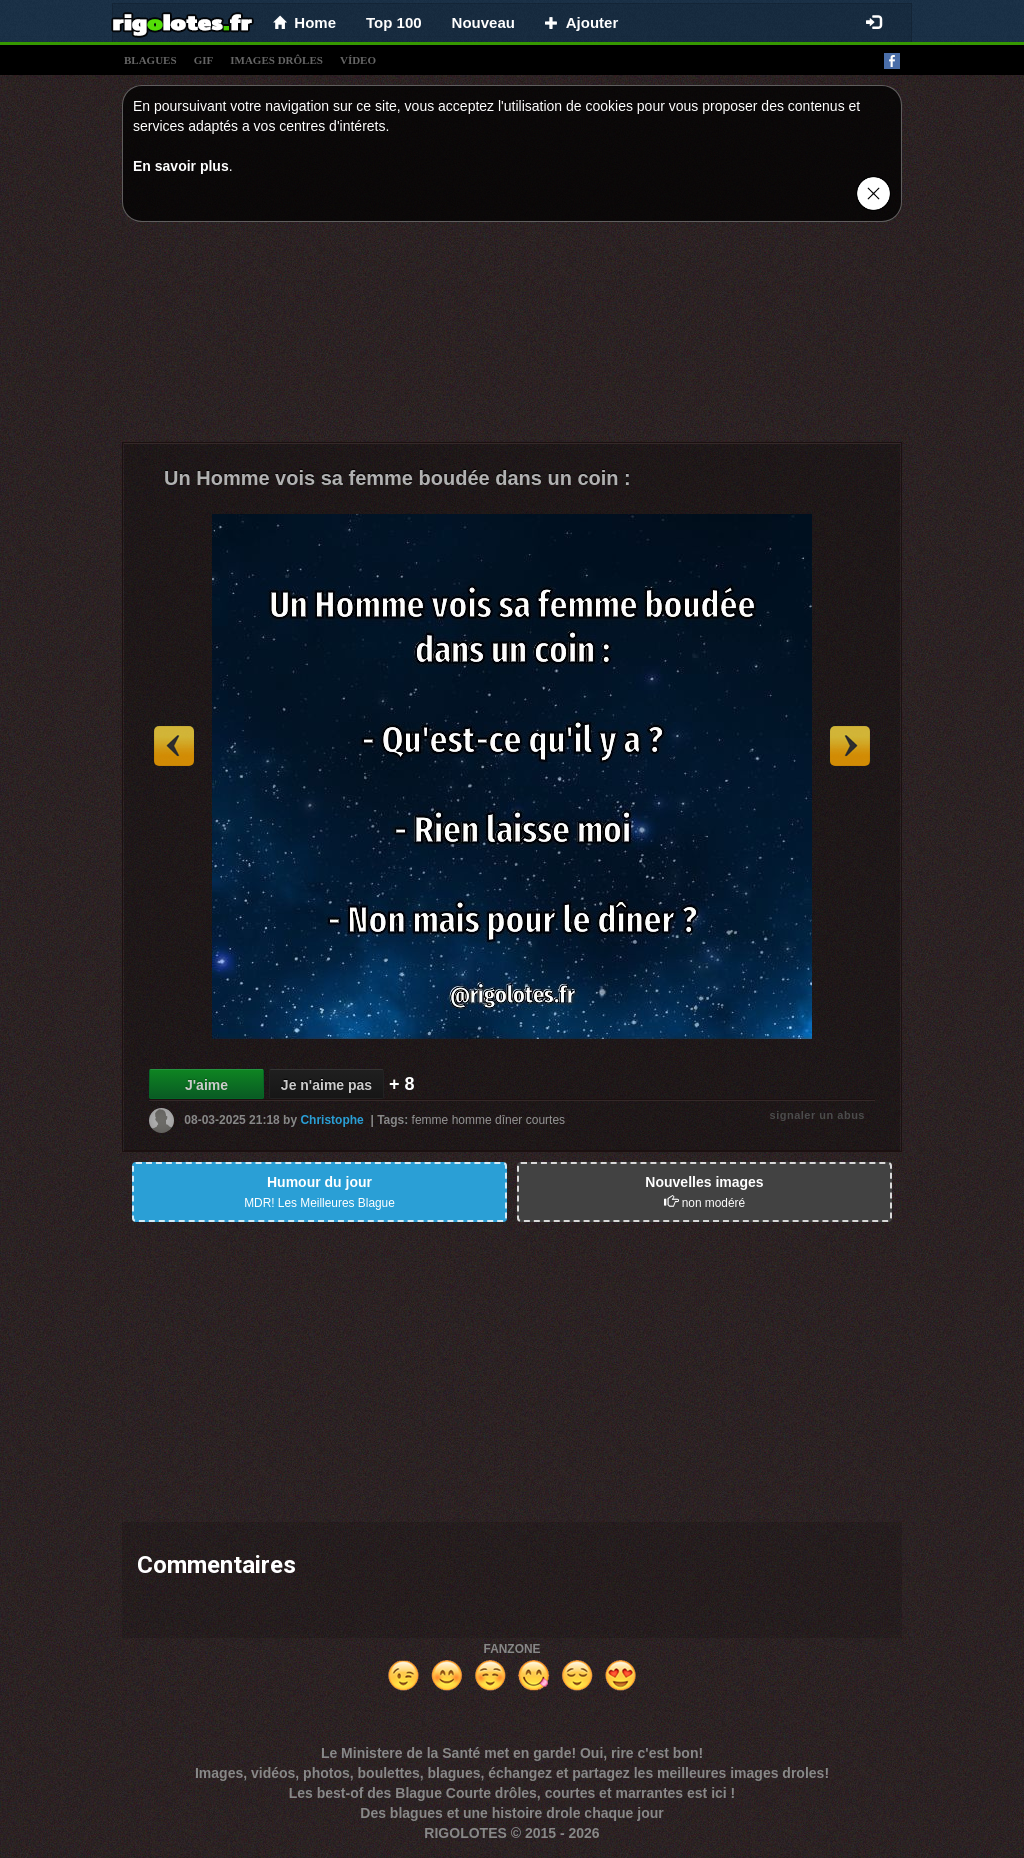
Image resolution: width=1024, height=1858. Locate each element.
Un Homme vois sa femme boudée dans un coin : (397, 478)
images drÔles (276, 60)
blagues (150, 60)
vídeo (358, 60)
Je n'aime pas (326, 1085)
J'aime (206, 1085)
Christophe (331, 1120)
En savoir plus (181, 166)
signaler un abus (817, 1115)
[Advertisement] (512, 337)
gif (204, 60)
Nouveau (483, 22)
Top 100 (394, 22)
